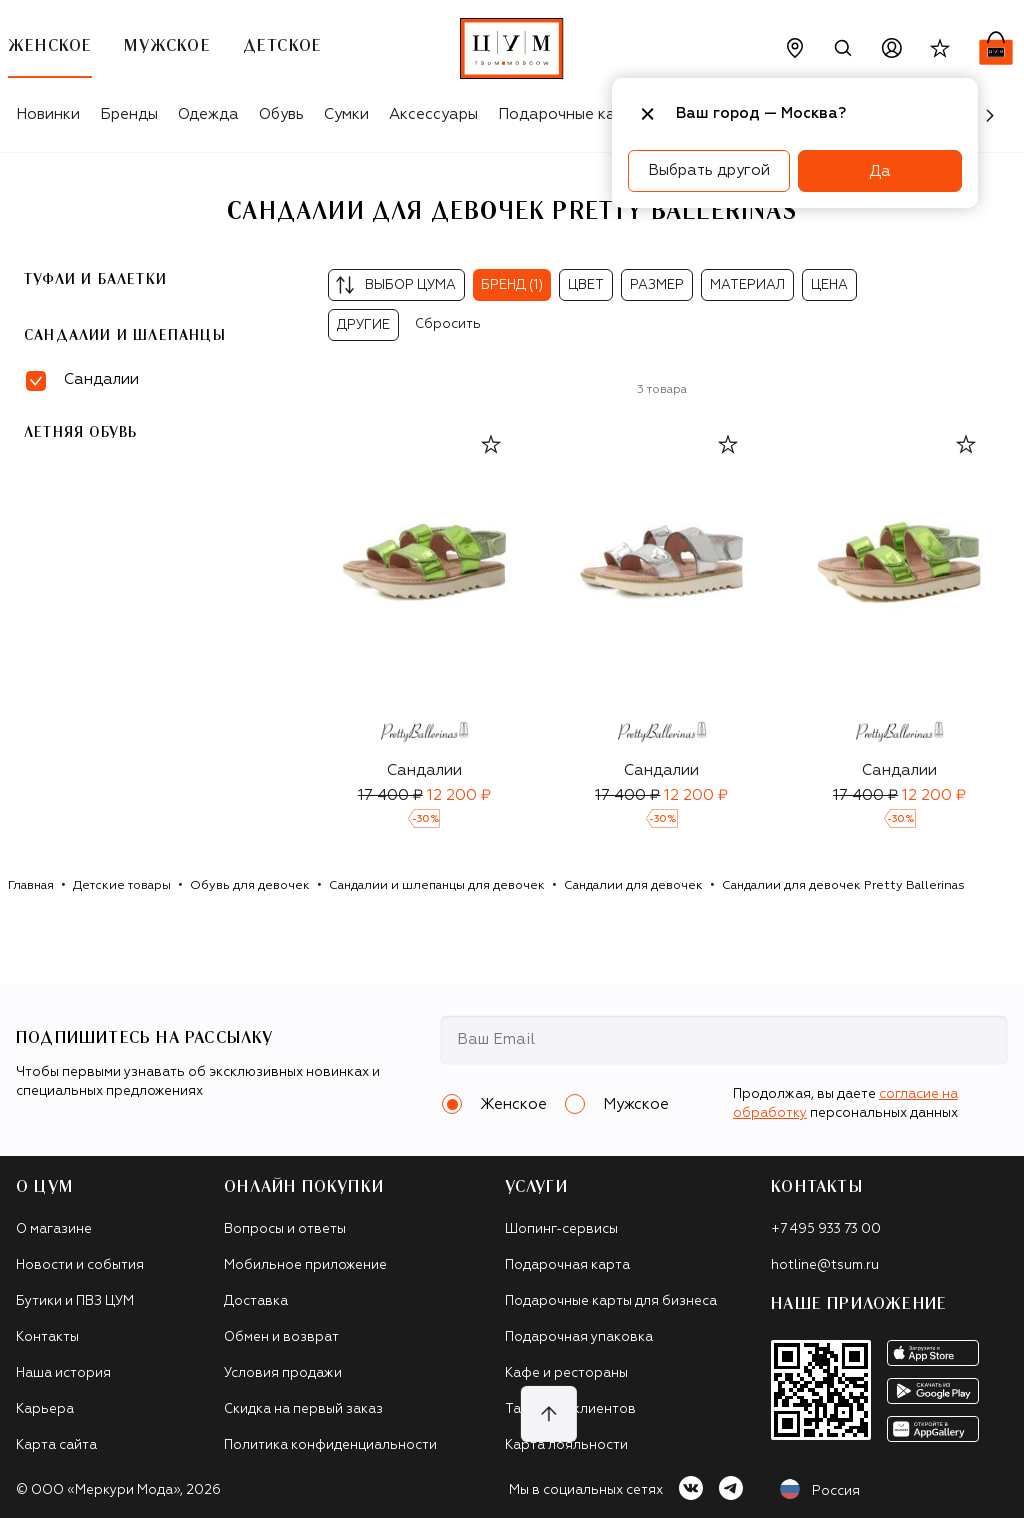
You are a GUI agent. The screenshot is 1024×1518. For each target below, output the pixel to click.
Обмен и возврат (281, 1337)
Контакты (47, 1337)
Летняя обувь (80, 433)
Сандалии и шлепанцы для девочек (437, 886)
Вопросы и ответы (285, 1229)
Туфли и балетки (95, 280)
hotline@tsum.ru (825, 1265)
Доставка (256, 1301)
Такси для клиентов (570, 1409)
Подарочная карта (567, 1265)
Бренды (129, 114)
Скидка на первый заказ (303, 1409)
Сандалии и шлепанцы (125, 336)
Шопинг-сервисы (561, 1229)
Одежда (208, 114)
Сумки (346, 114)
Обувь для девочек (250, 886)
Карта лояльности (566, 1445)
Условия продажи (283, 1373)
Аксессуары (433, 114)
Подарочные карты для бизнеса (611, 1301)
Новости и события (80, 1265)
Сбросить (448, 324)
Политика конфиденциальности (330, 1445)
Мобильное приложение (305, 1265)
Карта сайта (56, 1445)
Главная (31, 886)
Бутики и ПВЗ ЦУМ (75, 1301)
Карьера (45, 1409)
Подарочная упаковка (579, 1337)
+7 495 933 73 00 (826, 1229)
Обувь (281, 114)
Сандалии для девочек (633, 886)
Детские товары (122, 886)
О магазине (54, 1229)
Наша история (63, 1373)
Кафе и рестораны (566, 1373)
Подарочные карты (570, 114)
